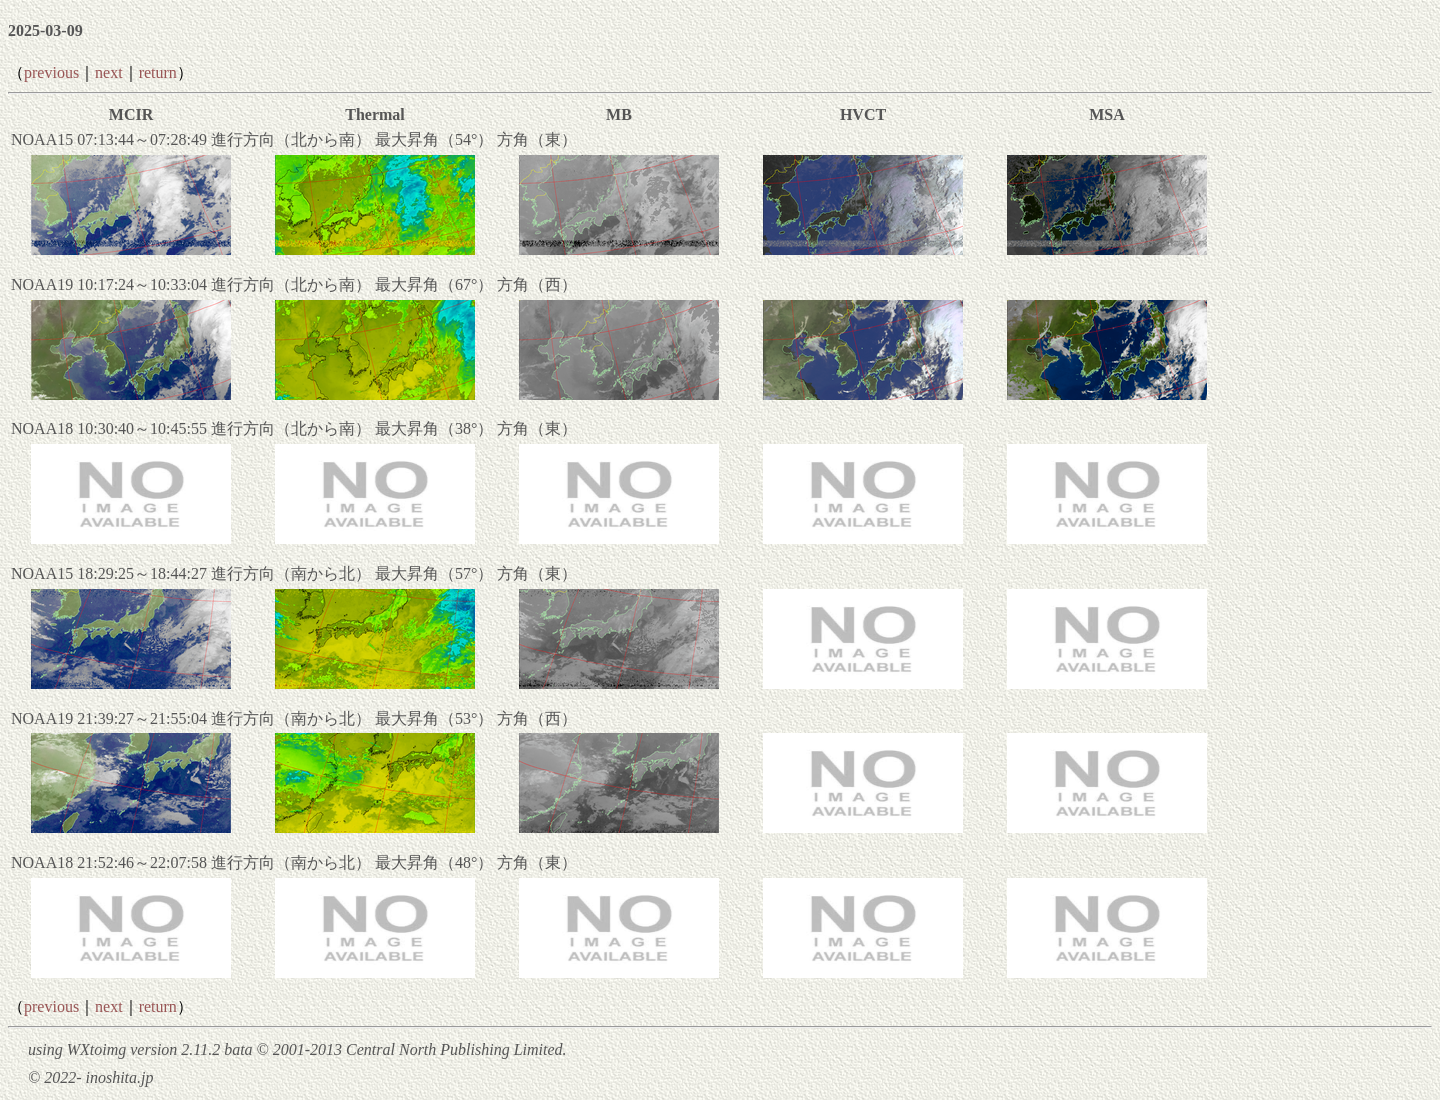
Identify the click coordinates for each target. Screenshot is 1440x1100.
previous (51, 72)
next (109, 72)
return (158, 72)
